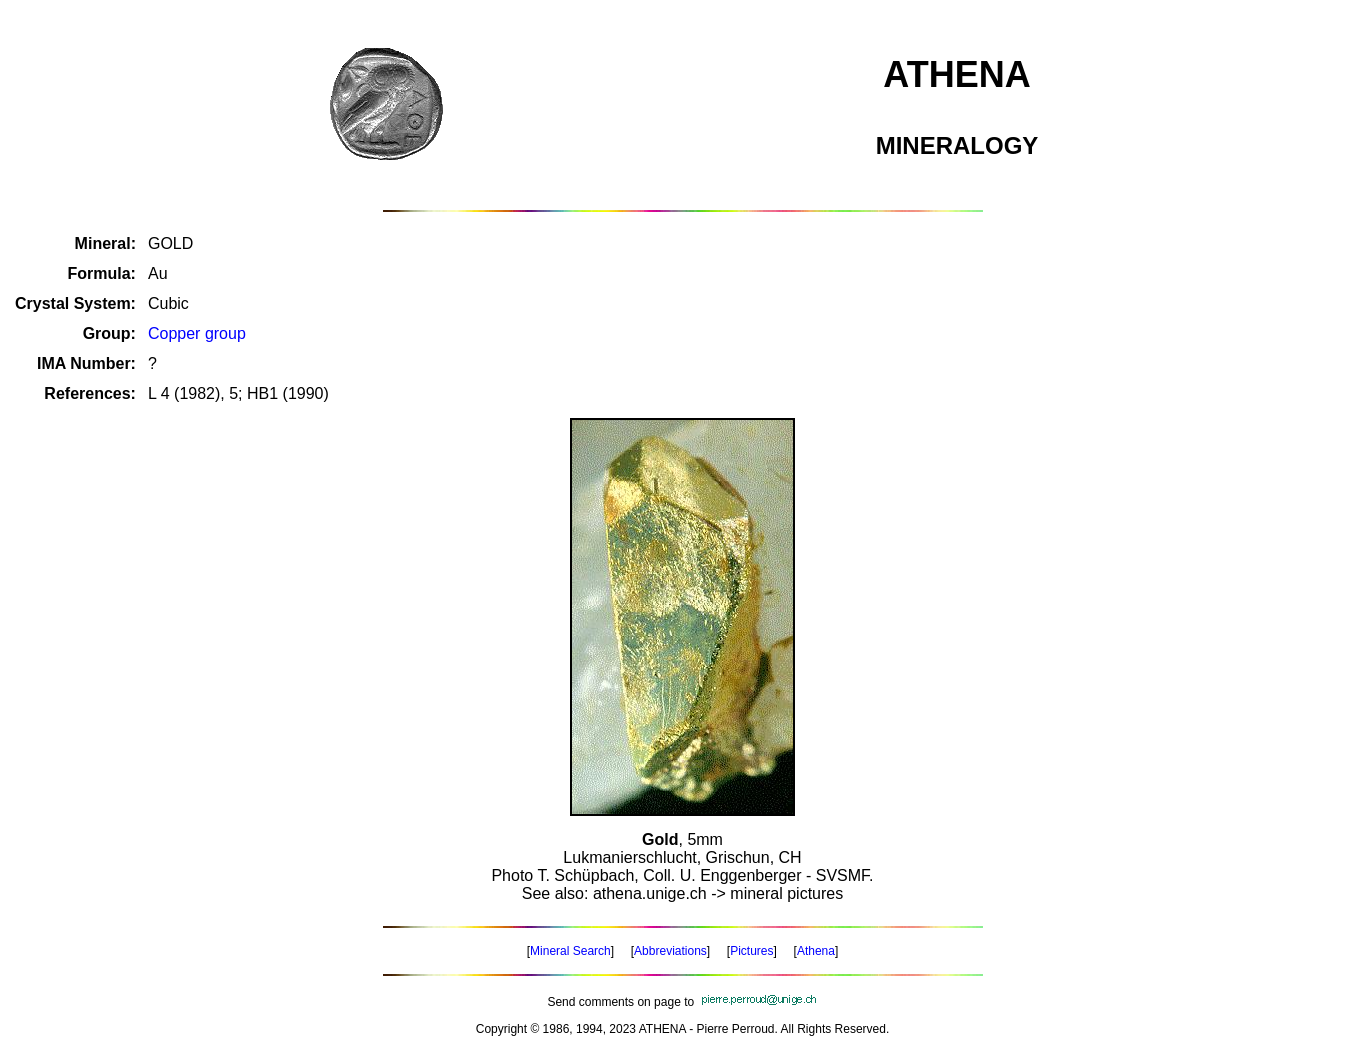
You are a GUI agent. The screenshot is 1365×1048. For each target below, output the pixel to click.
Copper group (197, 333)
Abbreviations (670, 951)
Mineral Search (570, 951)
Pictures (751, 951)
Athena (816, 951)
